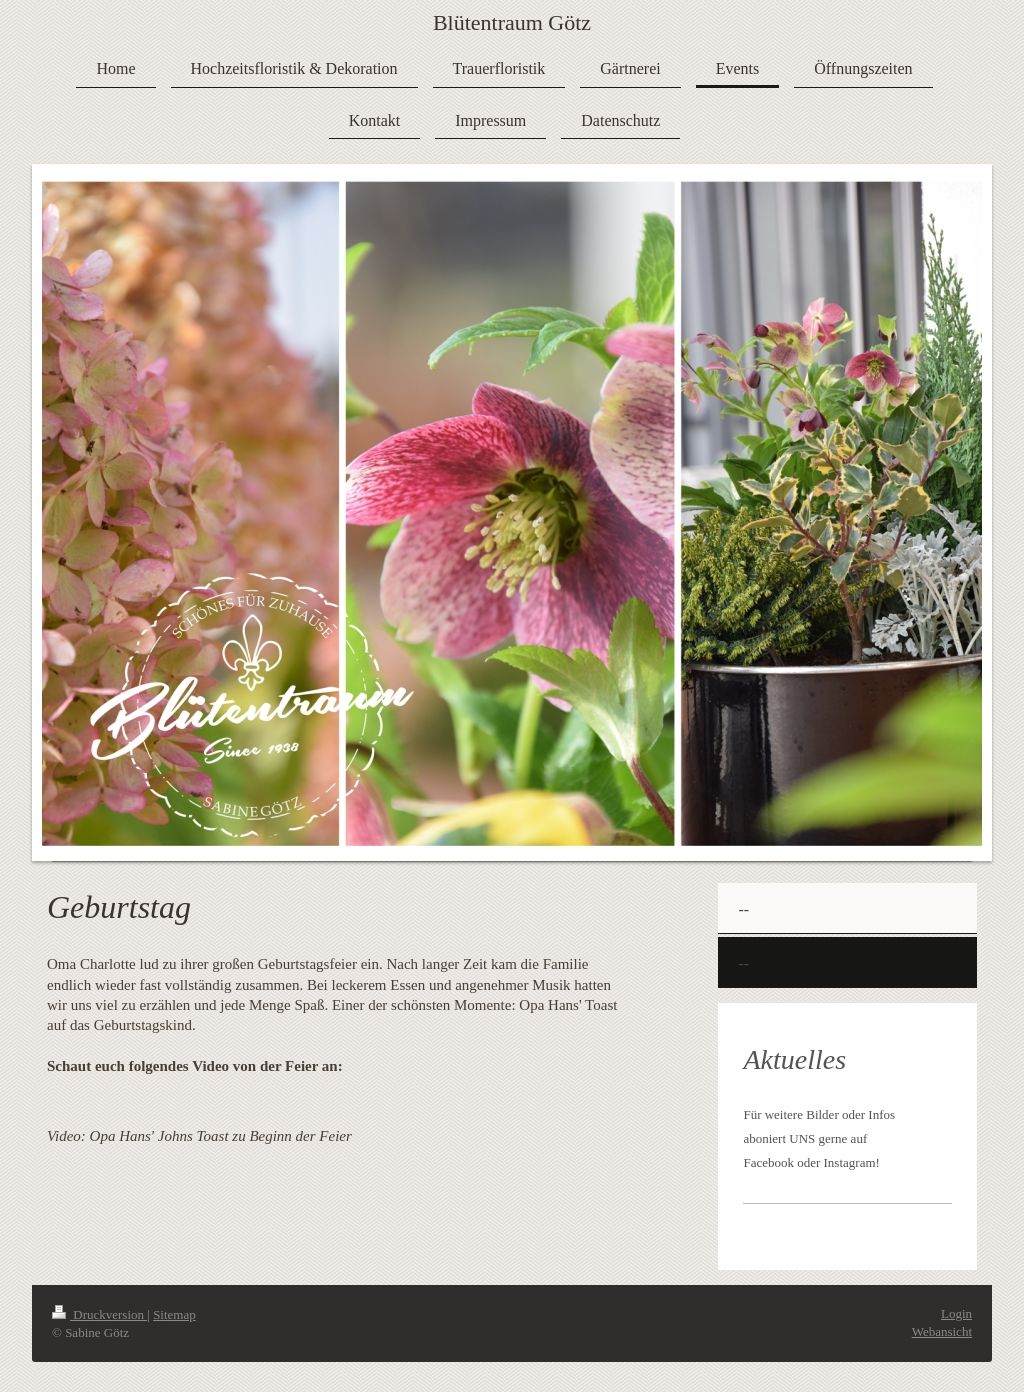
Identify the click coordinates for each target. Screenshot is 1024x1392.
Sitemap (174, 1314)
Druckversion (99, 1314)
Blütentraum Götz (512, 22)
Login (956, 1313)
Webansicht (942, 1331)
